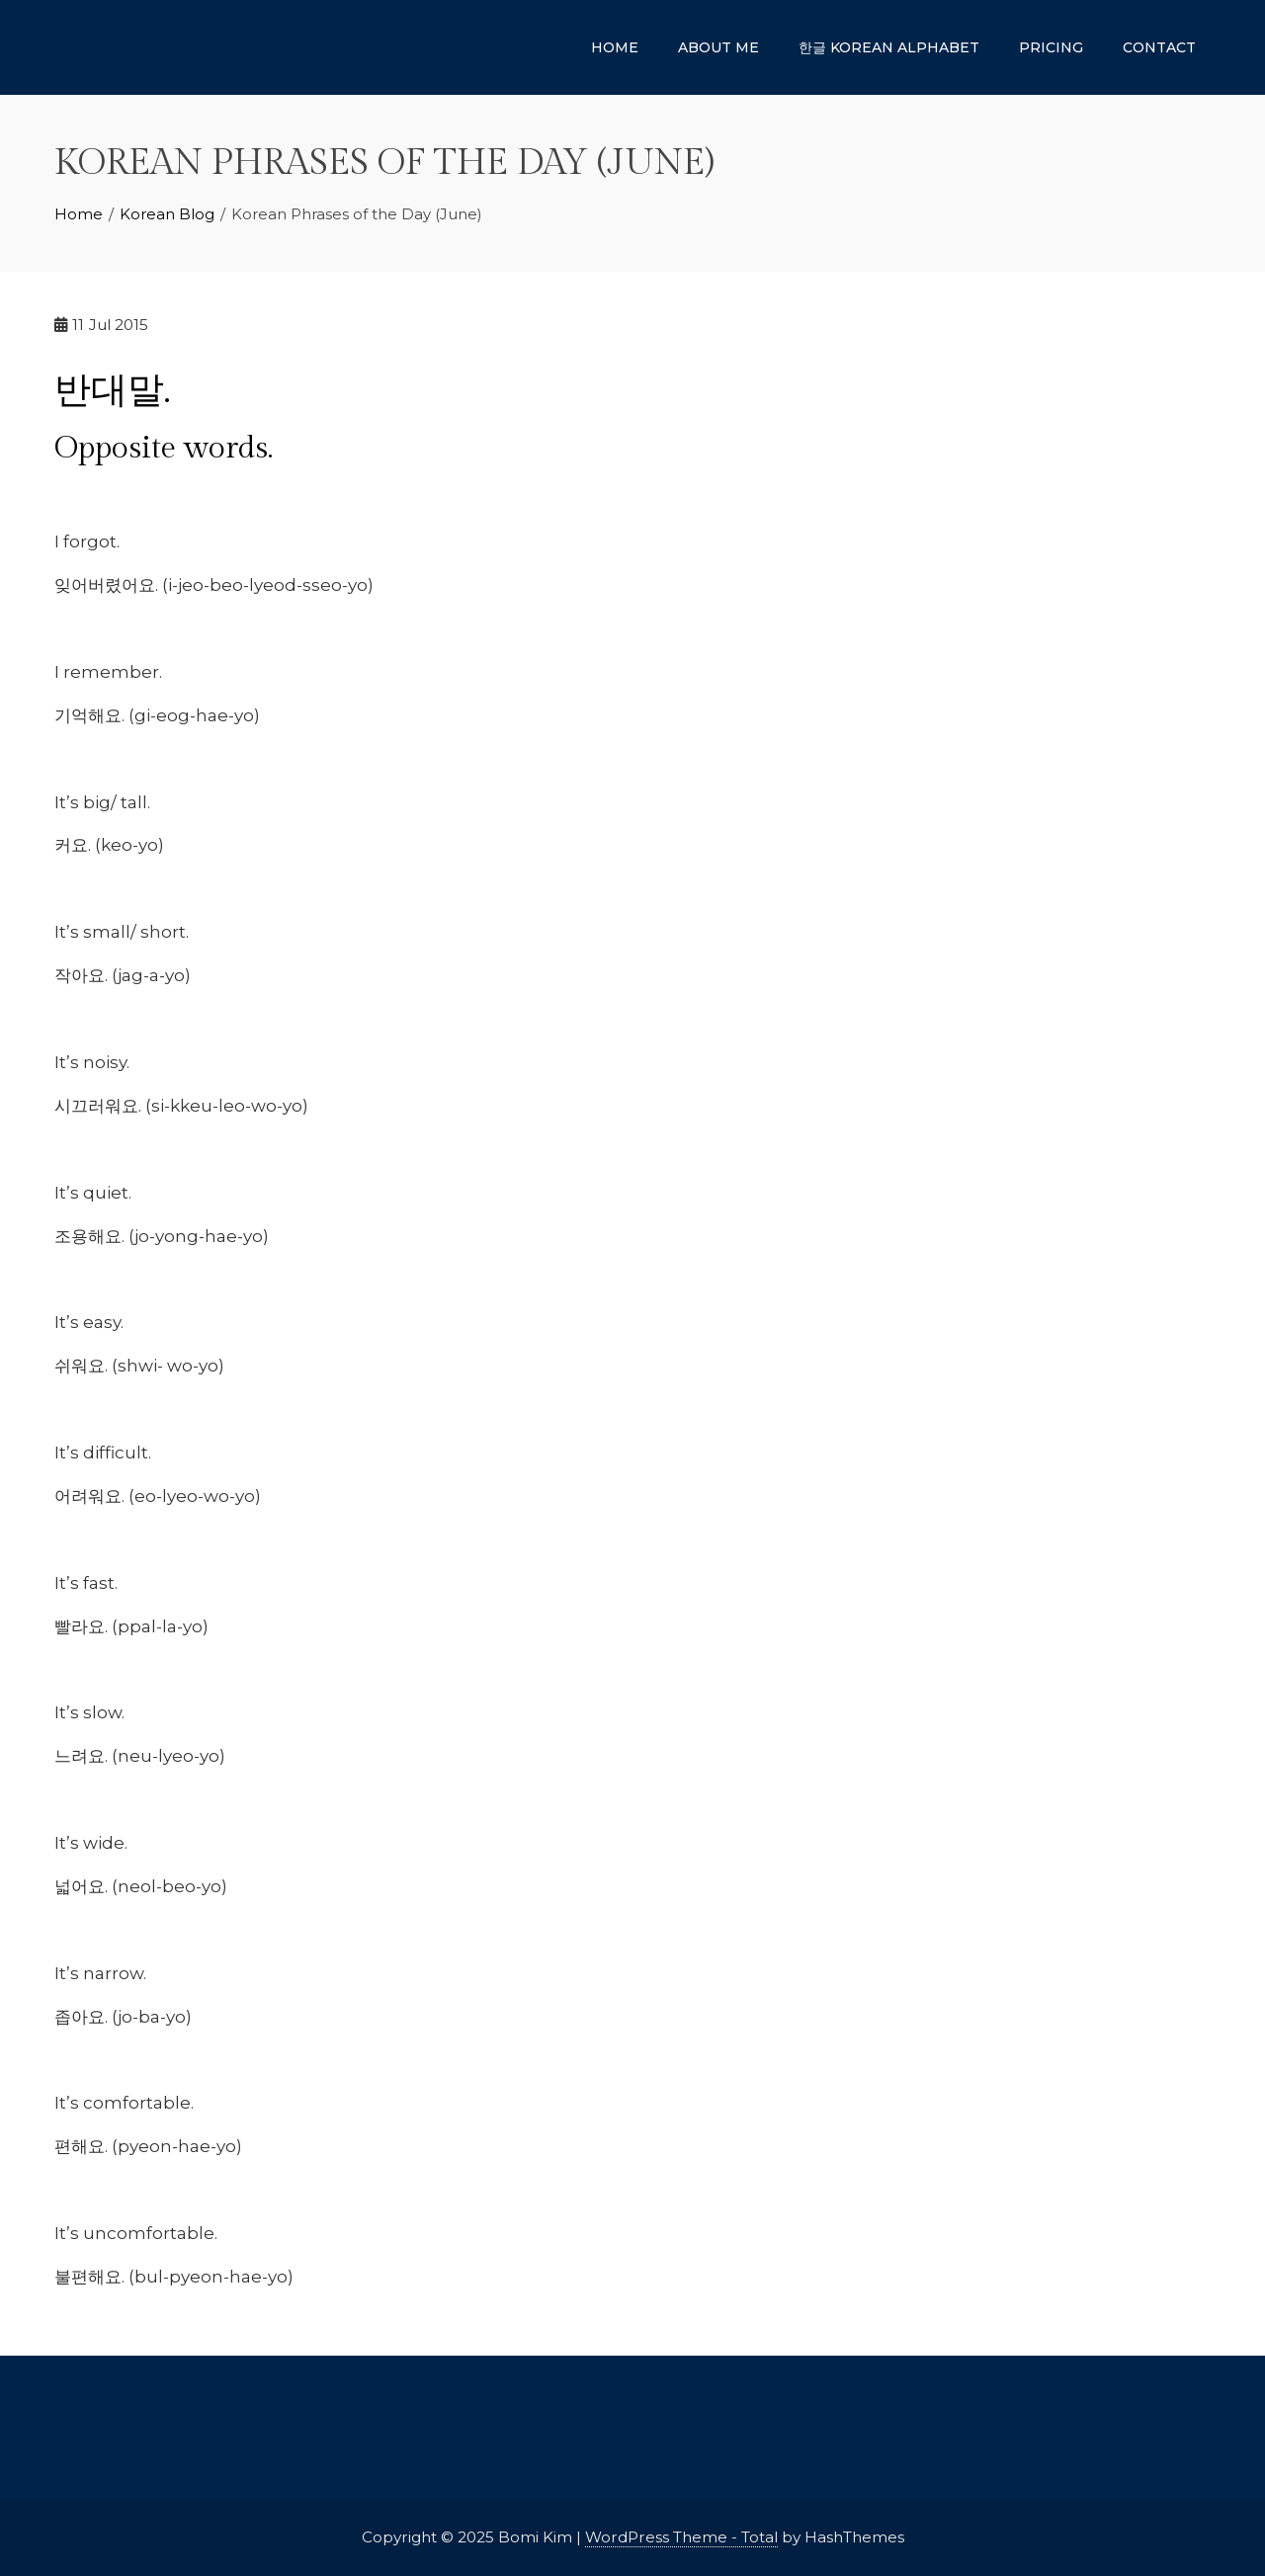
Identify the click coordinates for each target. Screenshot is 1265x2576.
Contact (1159, 47)
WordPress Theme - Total (681, 2537)
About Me (718, 47)
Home (614, 47)
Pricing (1051, 47)
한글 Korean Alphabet (889, 47)
